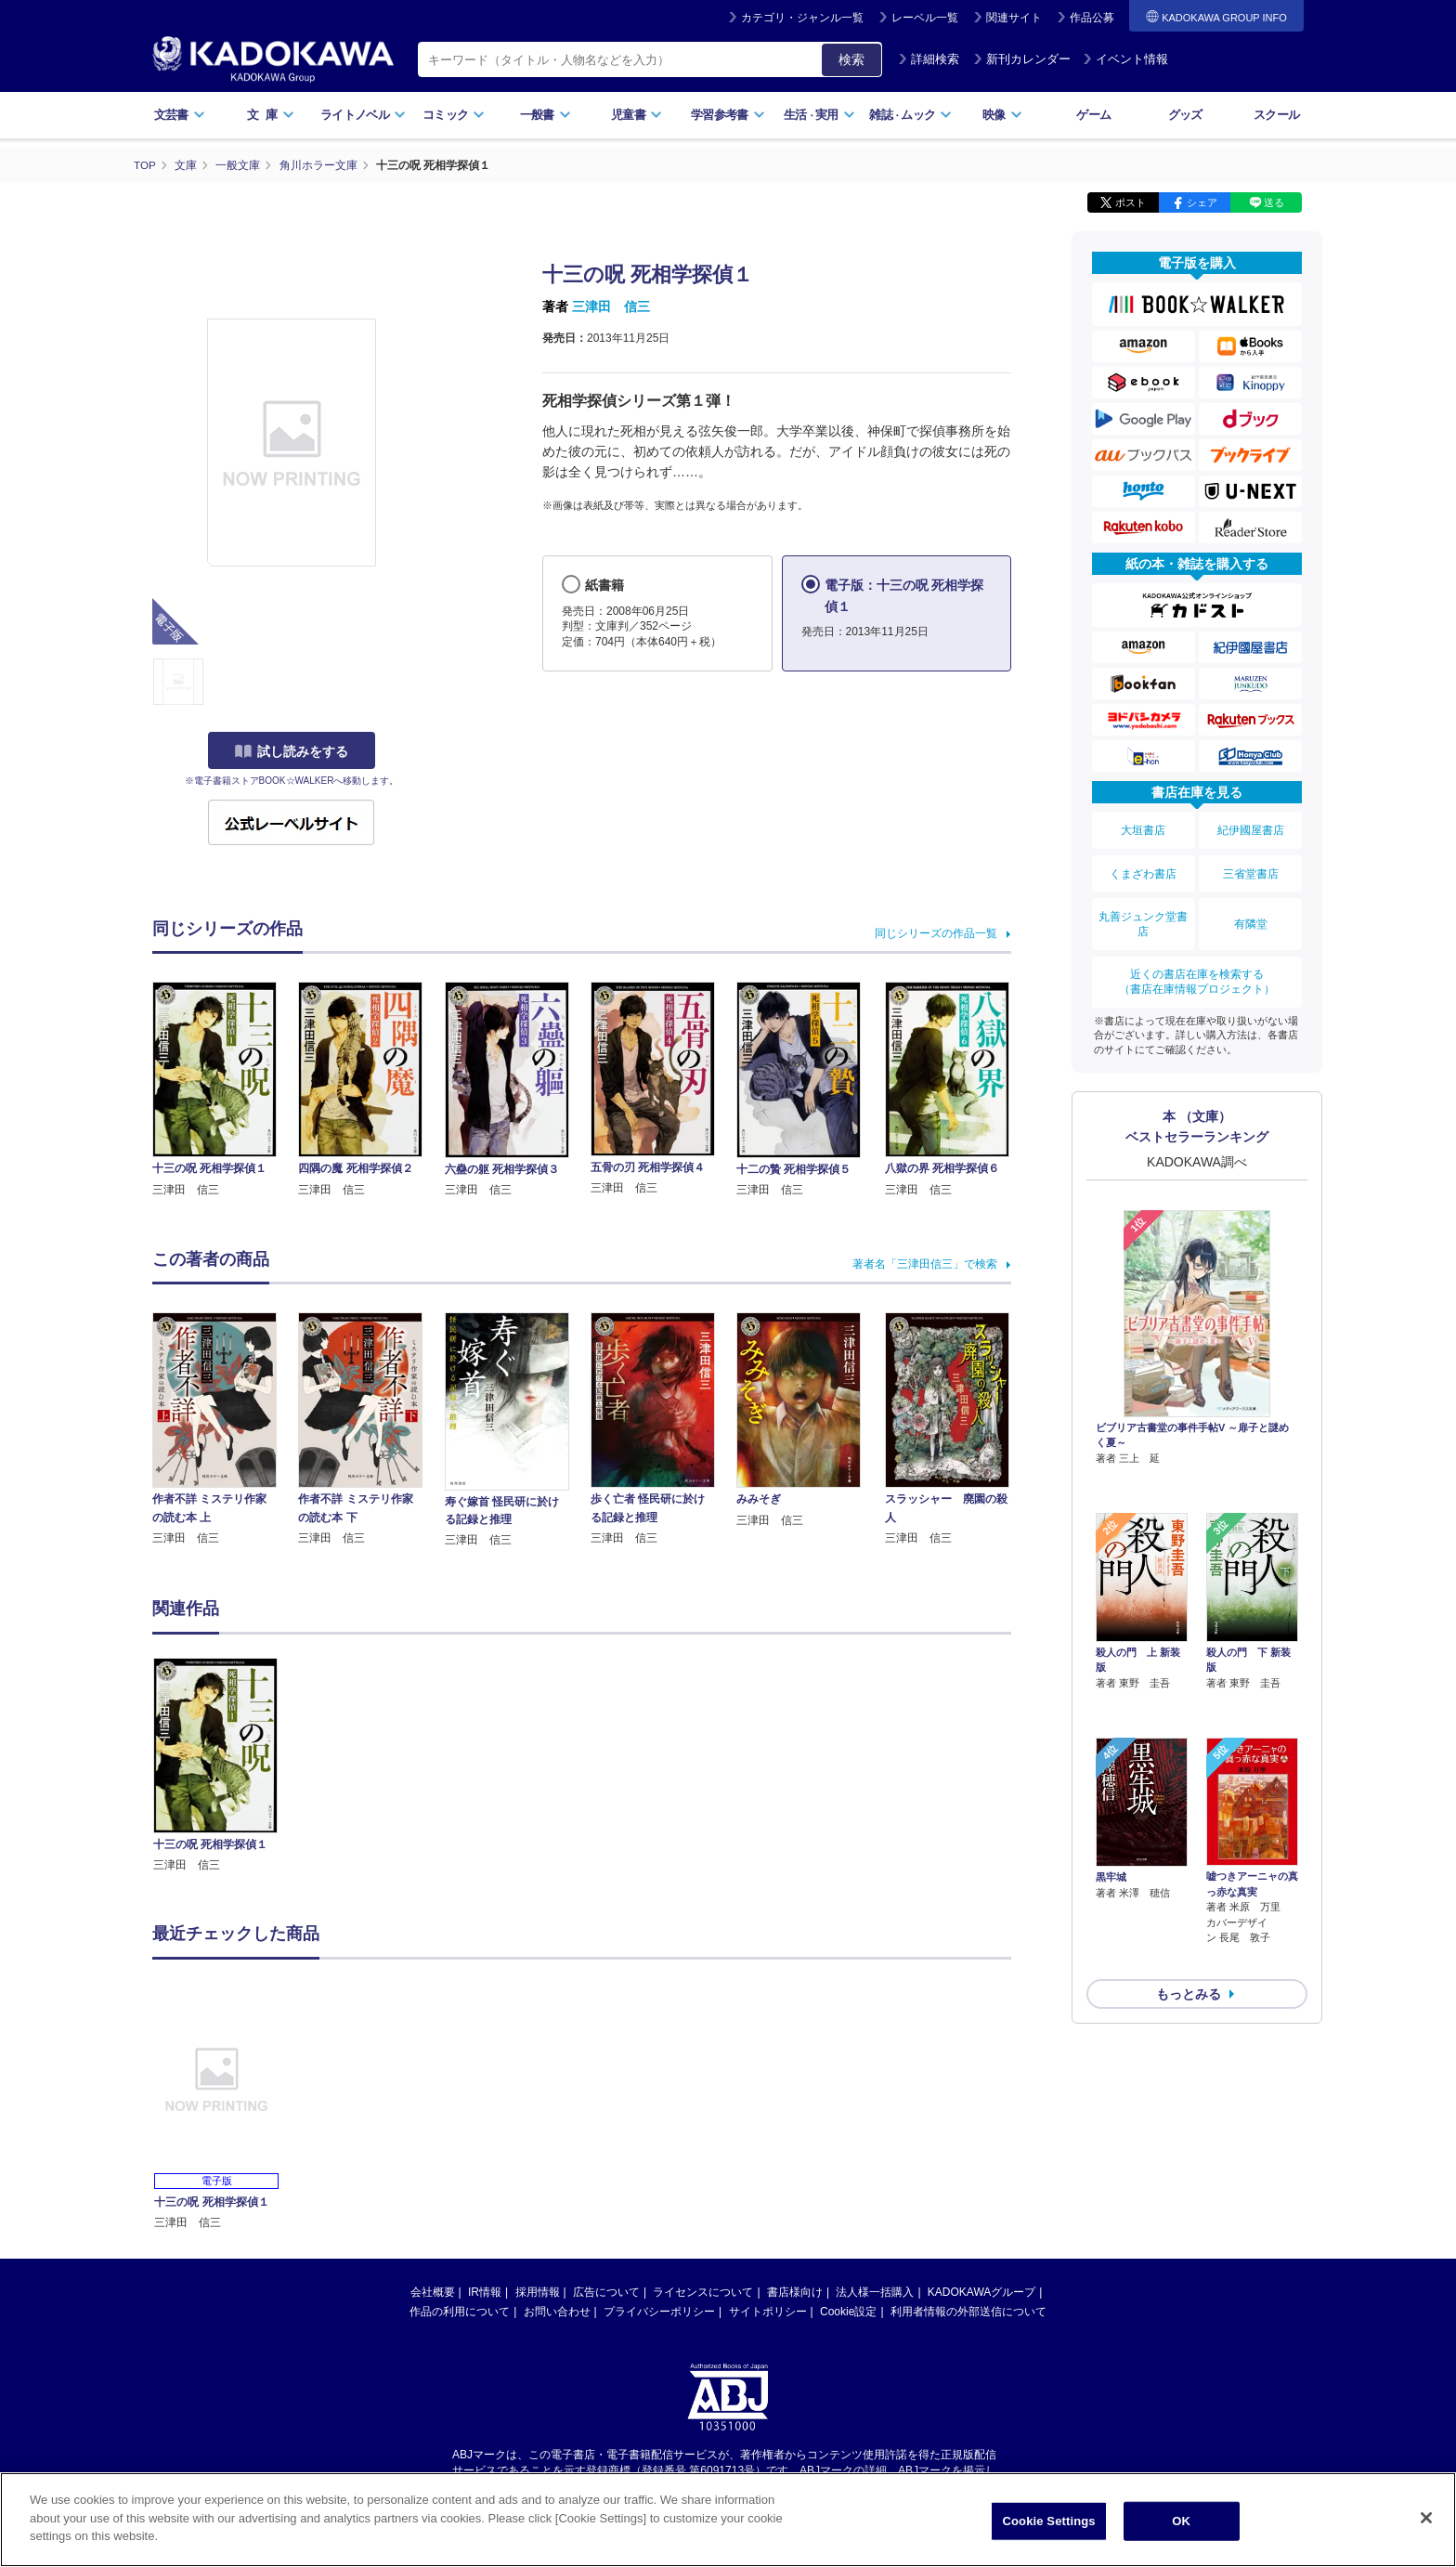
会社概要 (432, 2292)
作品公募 (1092, 17)
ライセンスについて (703, 2292)
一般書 (545, 115)
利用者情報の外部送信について (968, 2311)
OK (1181, 2521)
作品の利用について (460, 2311)
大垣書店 (1143, 828)
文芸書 (179, 115)
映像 (1002, 115)
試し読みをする (291, 751)
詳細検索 (928, 59)
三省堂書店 (1251, 866)
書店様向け (795, 2292)
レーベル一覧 (924, 17)
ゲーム (1093, 115)
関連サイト (1014, 17)
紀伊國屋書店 (1250, 828)
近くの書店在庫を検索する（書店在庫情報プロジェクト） (1197, 965)
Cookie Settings (1049, 2521)
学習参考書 (728, 115)
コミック (453, 115)
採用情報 (537, 2292)
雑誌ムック (910, 115)
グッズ (1185, 115)
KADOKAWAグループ (981, 2292)
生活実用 (819, 115)
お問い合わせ (557, 2311)
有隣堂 (1251, 912)
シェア (1202, 202)
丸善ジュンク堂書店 (1143, 912)
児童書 (636, 115)
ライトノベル (363, 115)
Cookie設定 (848, 2311)
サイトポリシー (768, 2311)
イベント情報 (1125, 59)
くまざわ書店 (1143, 866)
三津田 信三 (611, 306)
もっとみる (1188, 1875)
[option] (225, 1766)
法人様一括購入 (875, 2292)
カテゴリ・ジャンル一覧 (802, 17)
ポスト (1130, 202)
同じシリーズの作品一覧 (936, 933)
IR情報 (484, 2292)
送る (1274, 202)
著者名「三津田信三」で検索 (924, 1263)
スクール (1276, 115)
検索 (851, 59)
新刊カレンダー (1022, 59)
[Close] (1426, 2517)
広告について (606, 2292)
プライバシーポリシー (659, 2311)
